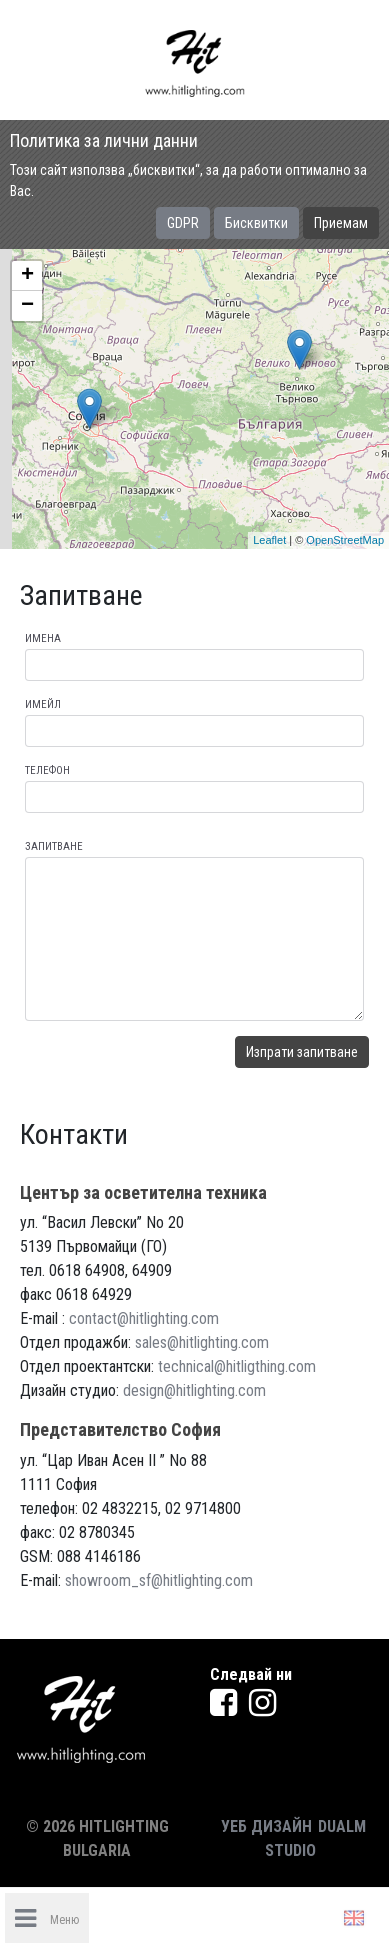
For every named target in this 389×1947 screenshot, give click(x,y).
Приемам (341, 223)
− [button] (27, 306)
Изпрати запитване (302, 1052)
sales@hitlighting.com (202, 1342)
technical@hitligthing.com (237, 1366)
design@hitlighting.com (194, 1390)
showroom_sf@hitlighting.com (159, 1580)
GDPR (183, 223)
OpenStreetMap (345, 540)
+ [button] (27, 276)
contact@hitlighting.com (144, 1318)
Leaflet (269, 540)
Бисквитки (256, 223)
